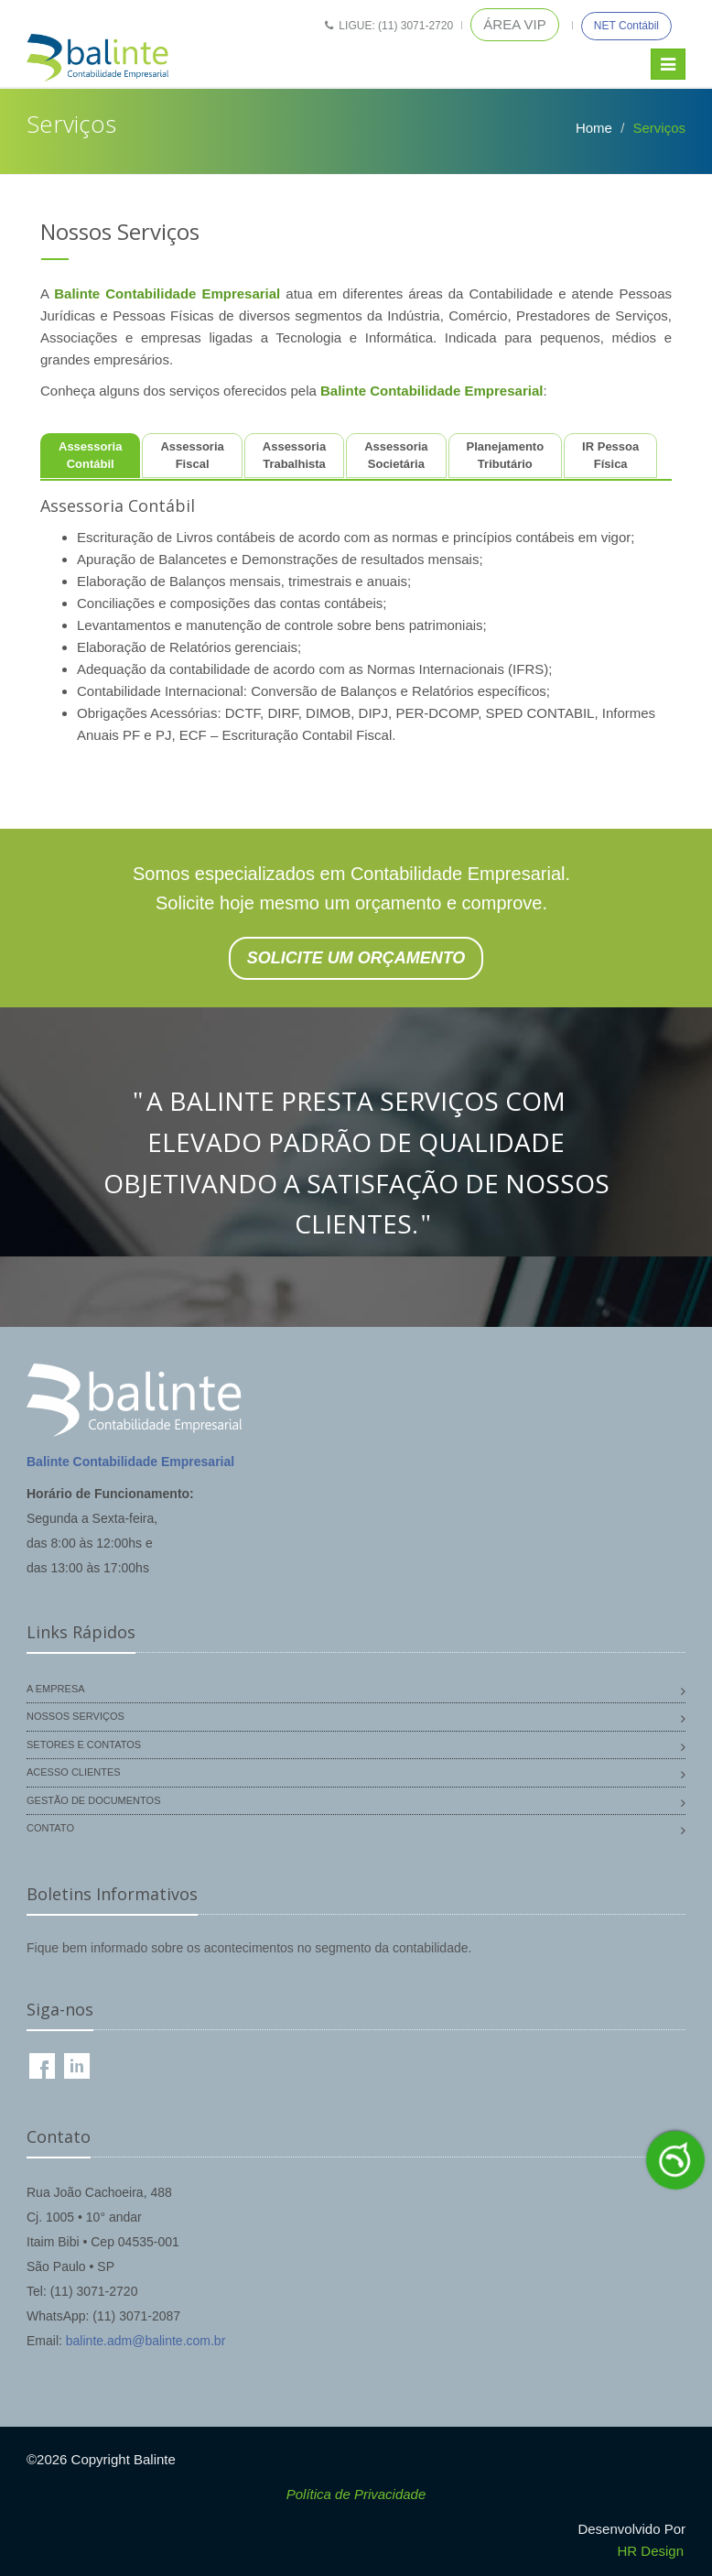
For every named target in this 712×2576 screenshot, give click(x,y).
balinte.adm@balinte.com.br (146, 2340)
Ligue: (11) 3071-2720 (389, 25)
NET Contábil (626, 25)
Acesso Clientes (74, 1771)
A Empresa (56, 1688)
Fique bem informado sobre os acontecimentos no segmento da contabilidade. (249, 1947)
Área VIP (514, 24)
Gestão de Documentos (93, 1800)
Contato (50, 1827)
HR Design (650, 2551)
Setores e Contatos (84, 1744)
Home (594, 128)
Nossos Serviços (75, 1716)
